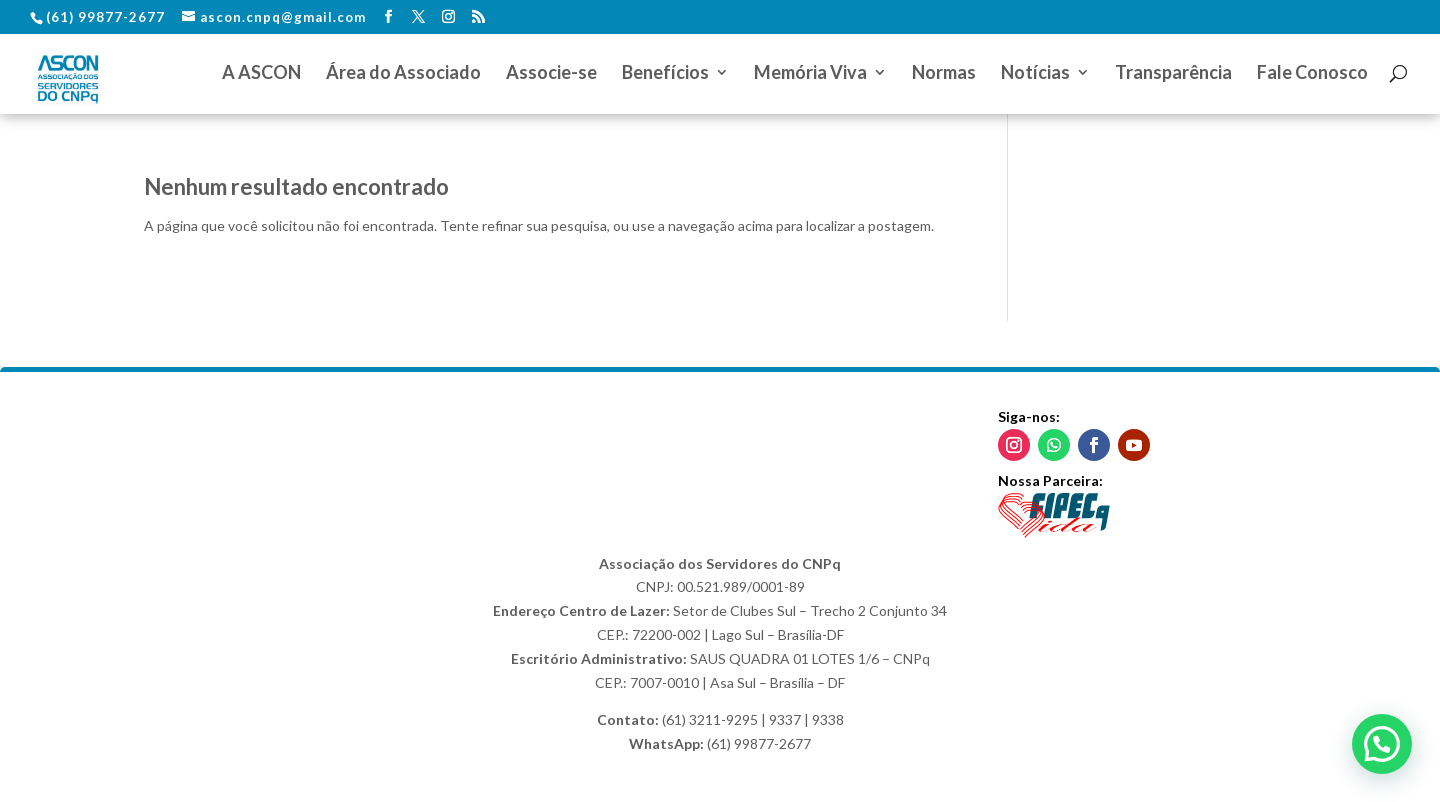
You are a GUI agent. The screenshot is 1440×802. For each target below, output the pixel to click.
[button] (1382, 744)
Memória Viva (810, 74)
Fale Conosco (1312, 74)
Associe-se (551, 74)
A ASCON (261, 74)
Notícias (1035, 74)
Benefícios (665, 74)
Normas (944, 74)
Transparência (1173, 74)
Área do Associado (403, 74)
